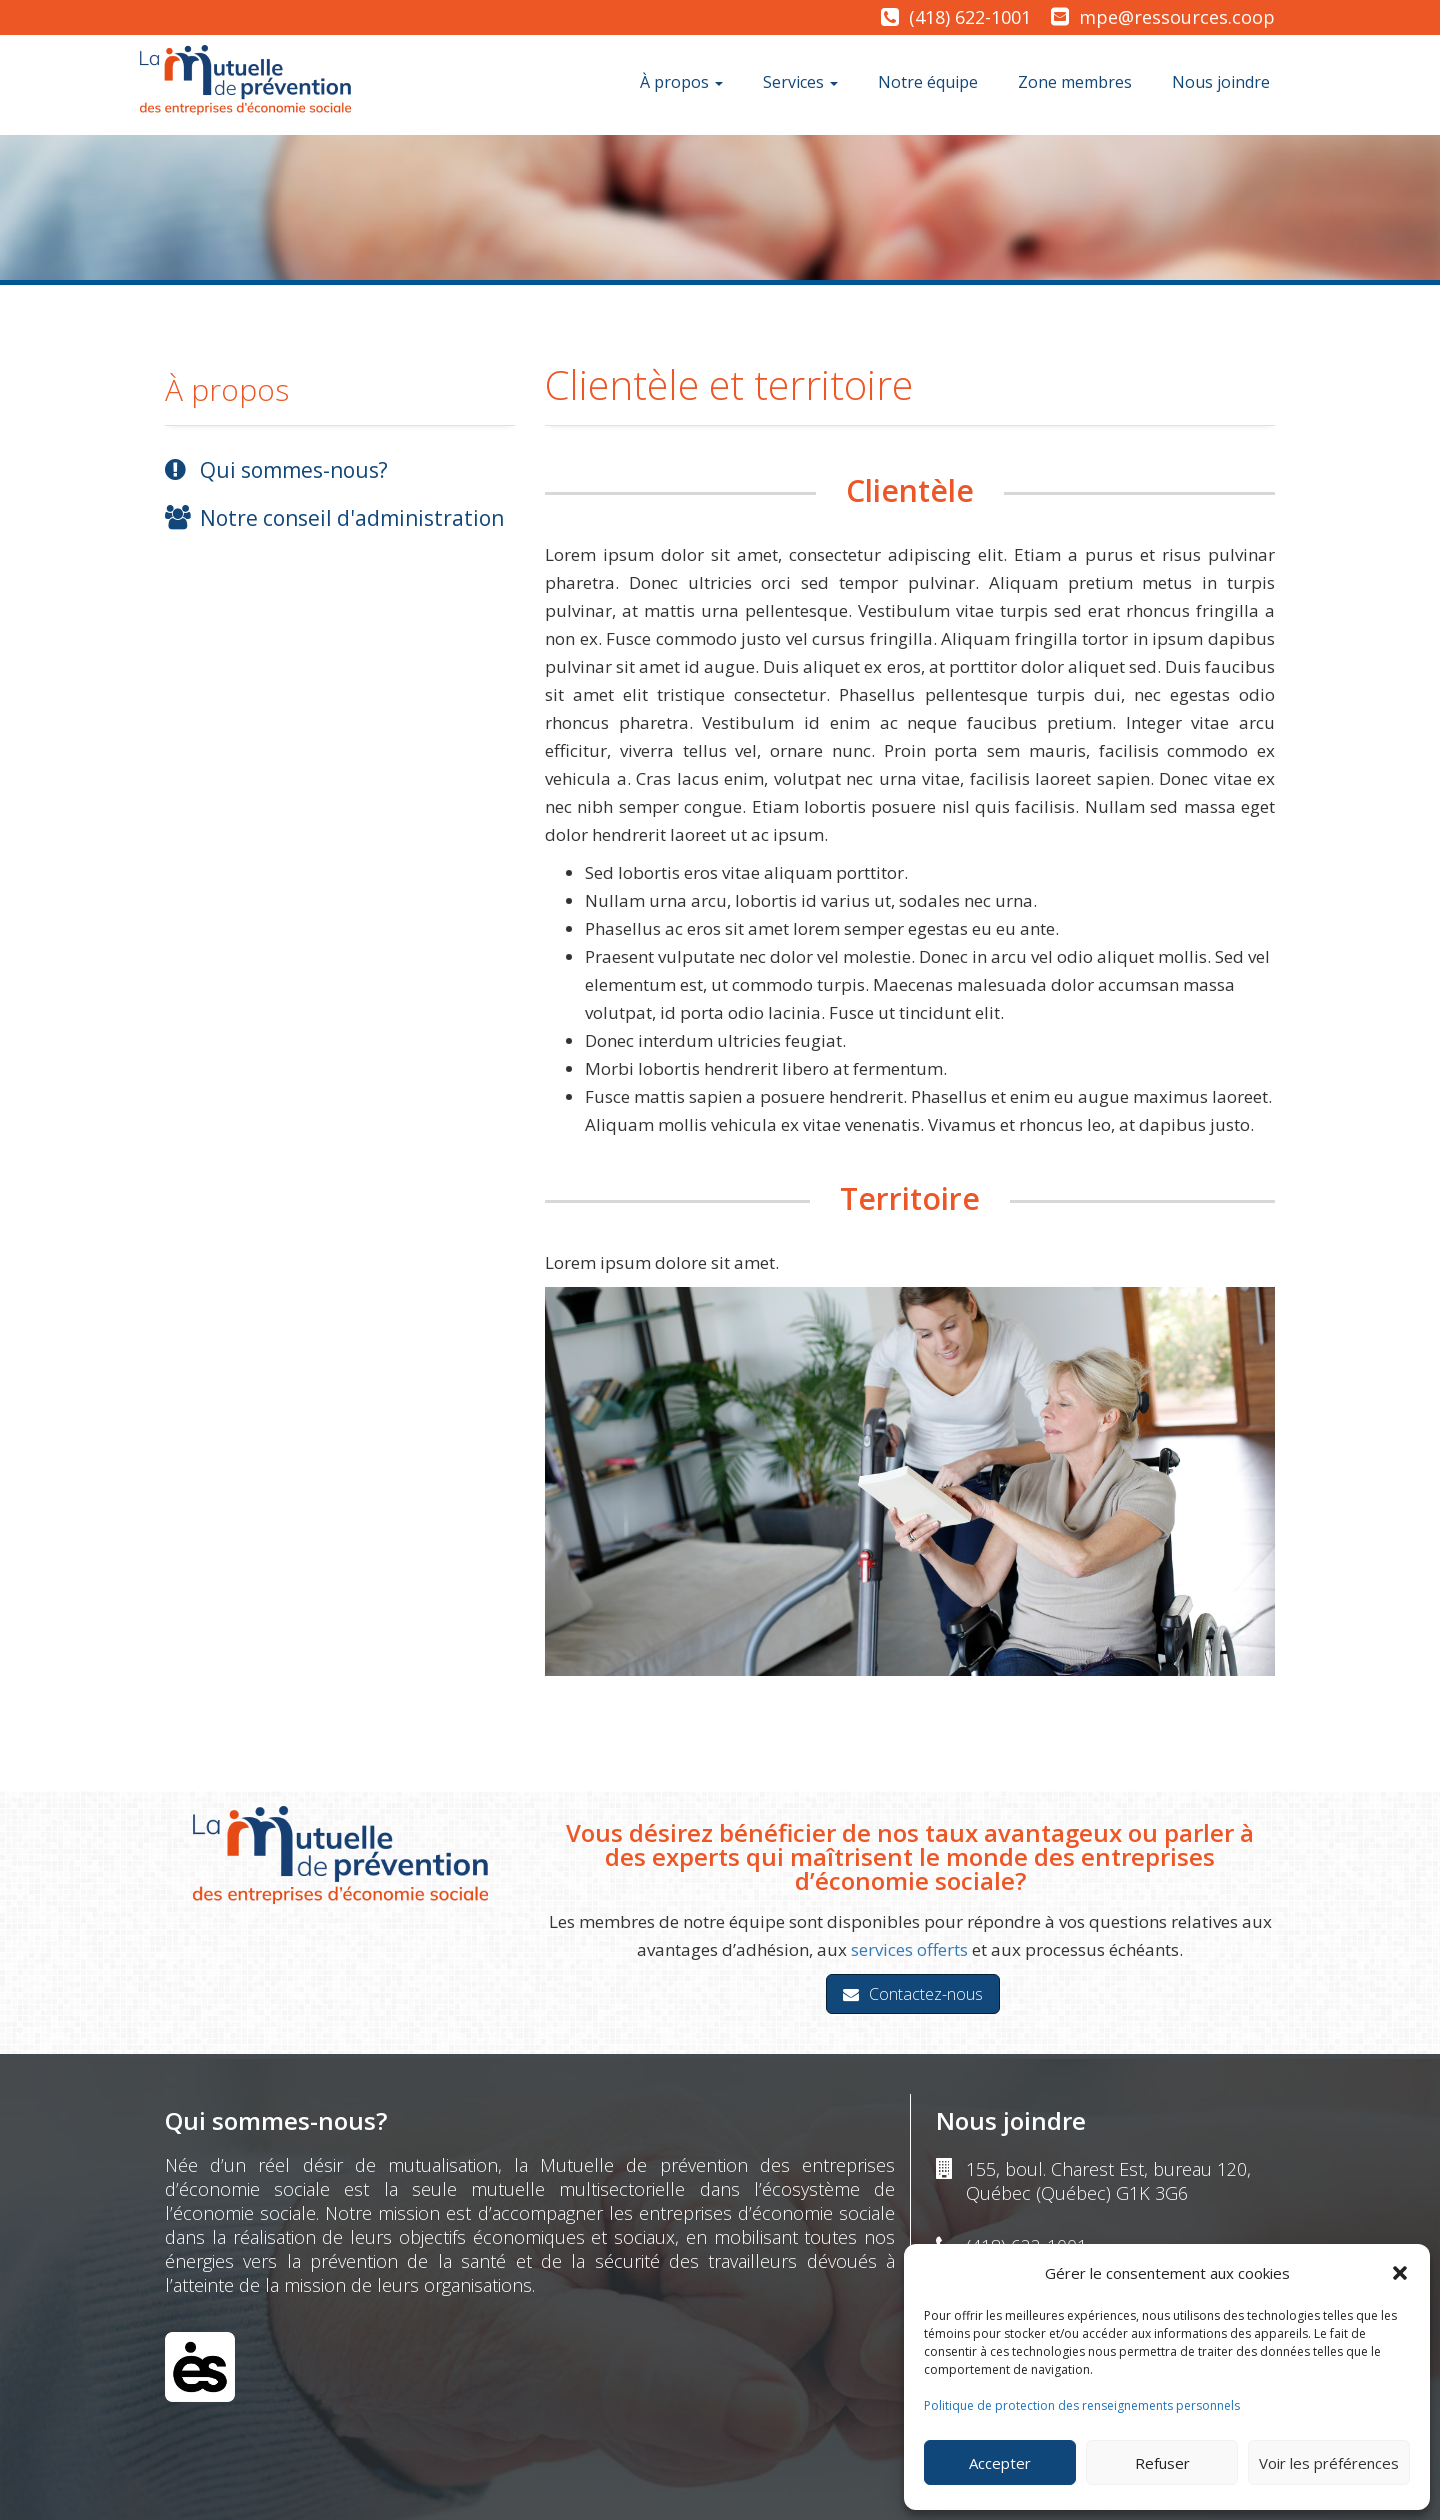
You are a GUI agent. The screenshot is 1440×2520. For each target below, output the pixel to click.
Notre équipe (928, 82)
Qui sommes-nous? (294, 470)
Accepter (1000, 2463)
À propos (681, 82)
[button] (1400, 2273)
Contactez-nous (913, 1994)
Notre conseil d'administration (352, 518)
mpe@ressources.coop (1177, 17)
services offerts (909, 1949)
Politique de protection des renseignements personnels (1082, 2405)
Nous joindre (1221, 82)
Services (800, 82)
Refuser (1162, 2463)
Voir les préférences (1329, 2463)
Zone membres (1075, 82)
